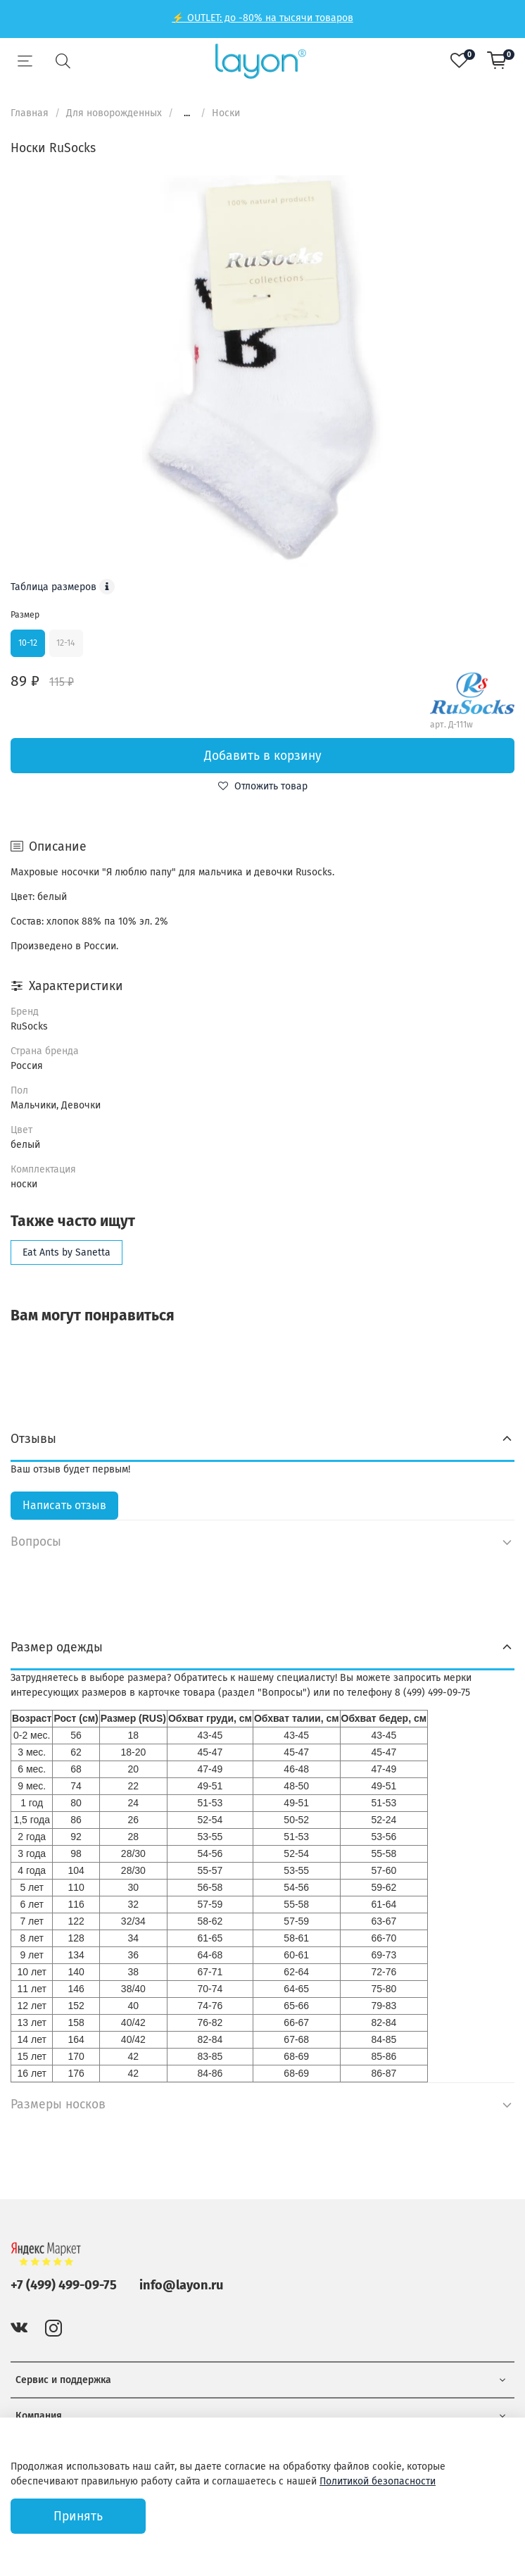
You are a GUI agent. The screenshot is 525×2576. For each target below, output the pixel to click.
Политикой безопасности (378, 2481)
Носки (226, 113)
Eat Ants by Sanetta (66, 1252)
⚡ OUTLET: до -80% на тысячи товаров (262, 18)
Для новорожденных (114, 113)
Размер (25, 615)
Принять (78, 2516)
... (187, 113)
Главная (30, 113)
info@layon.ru (181, 2285)
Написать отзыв (64, 1505)
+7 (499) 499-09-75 (64, 2285)
